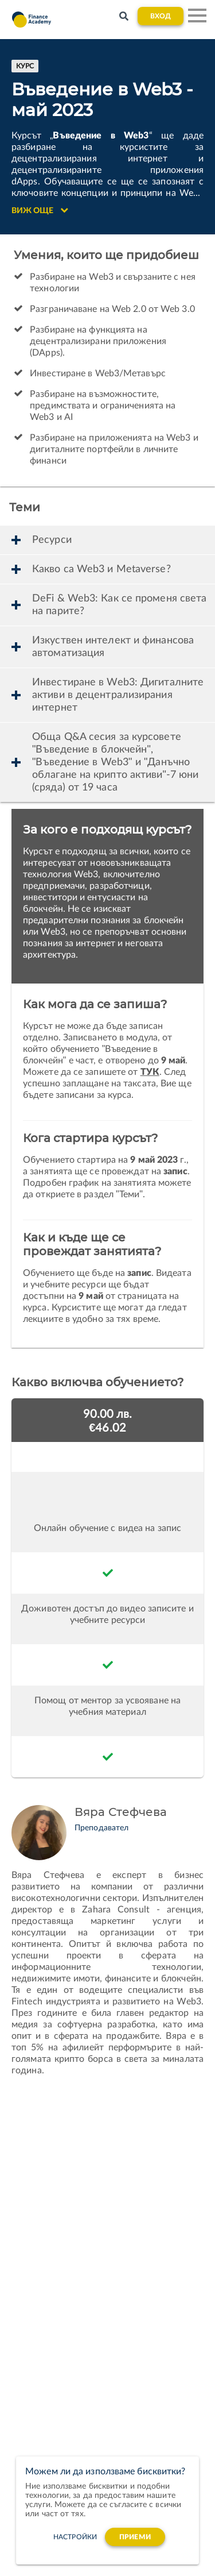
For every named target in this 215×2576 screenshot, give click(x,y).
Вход (160, 16)
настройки (75, 2536)
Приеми (135, 2536)
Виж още (39, 210)
